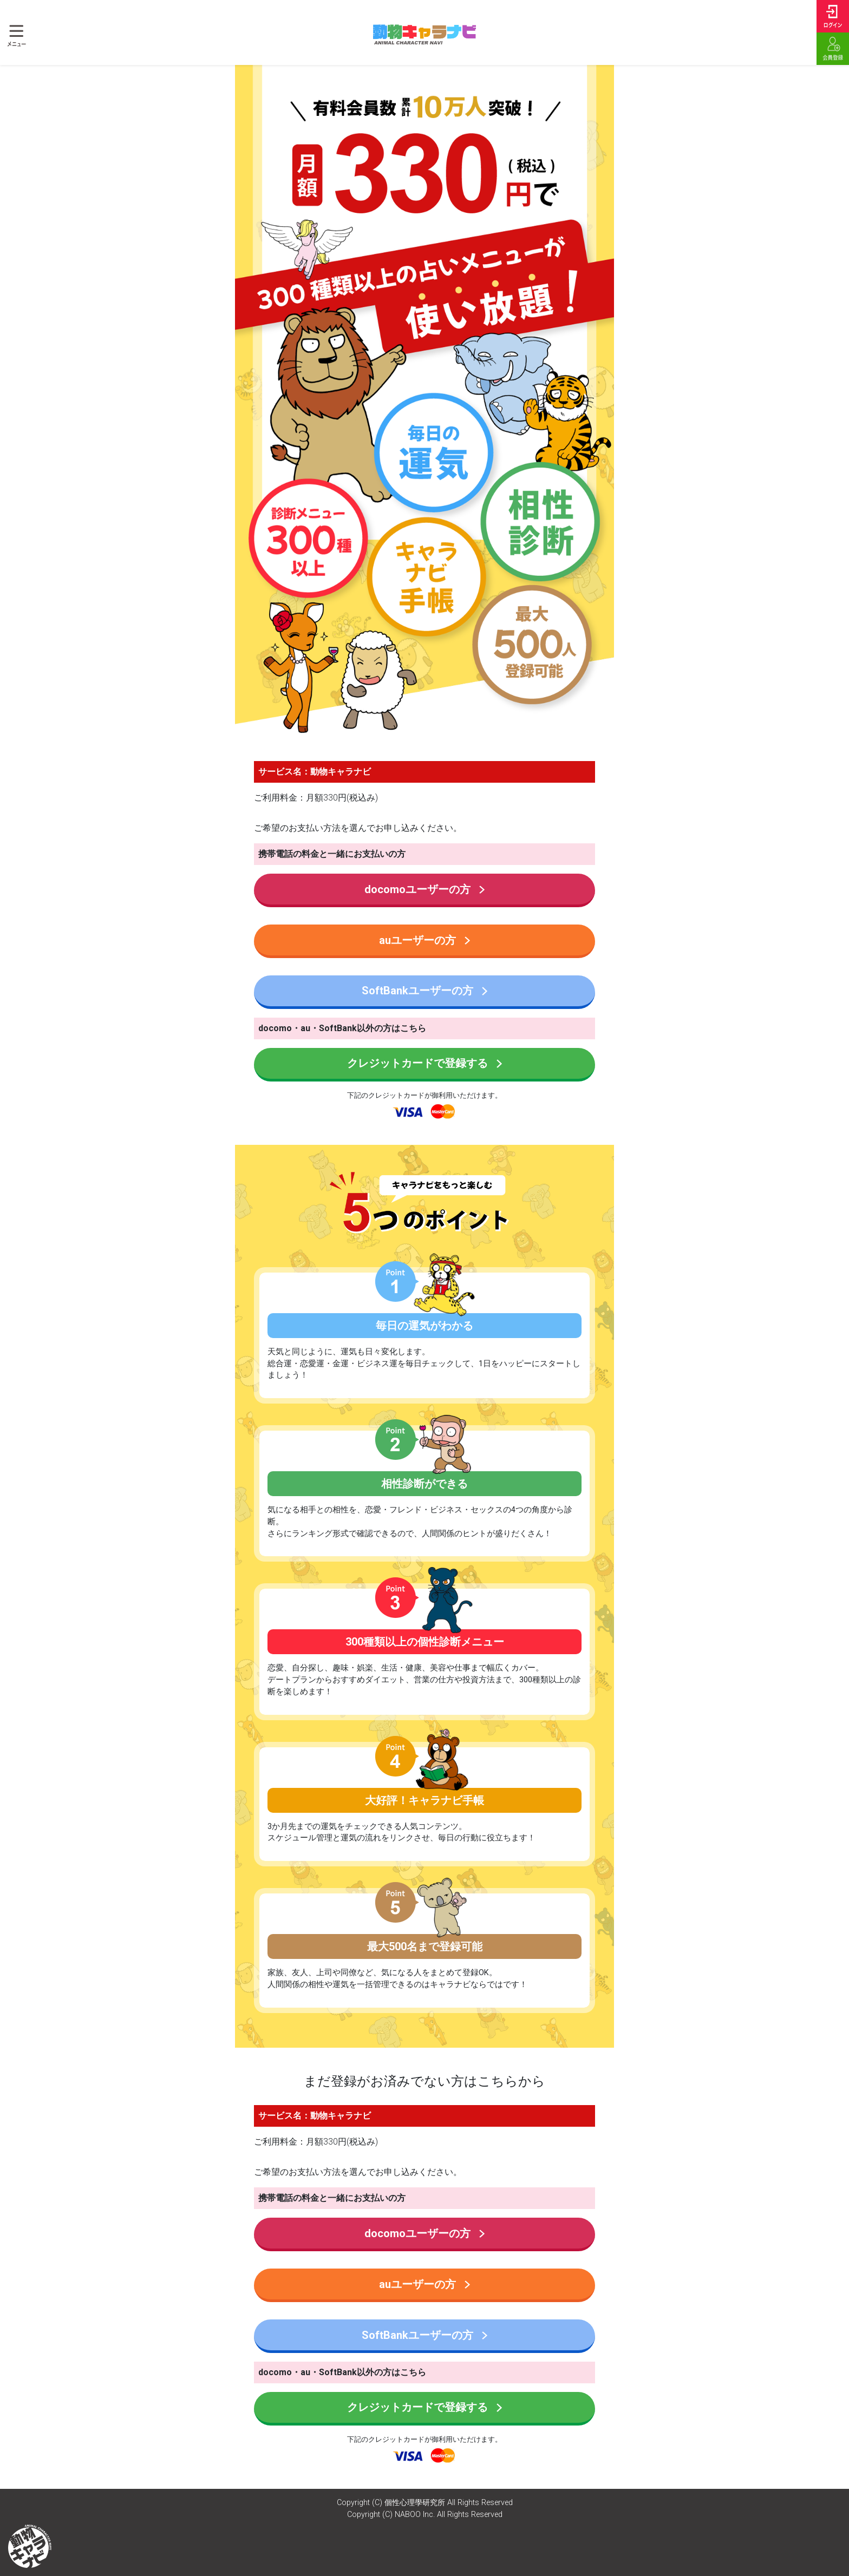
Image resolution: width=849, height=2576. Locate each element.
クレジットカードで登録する (424, 1063)
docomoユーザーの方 (424, 889)
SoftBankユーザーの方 (424, 990)
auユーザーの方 (424, 940)
